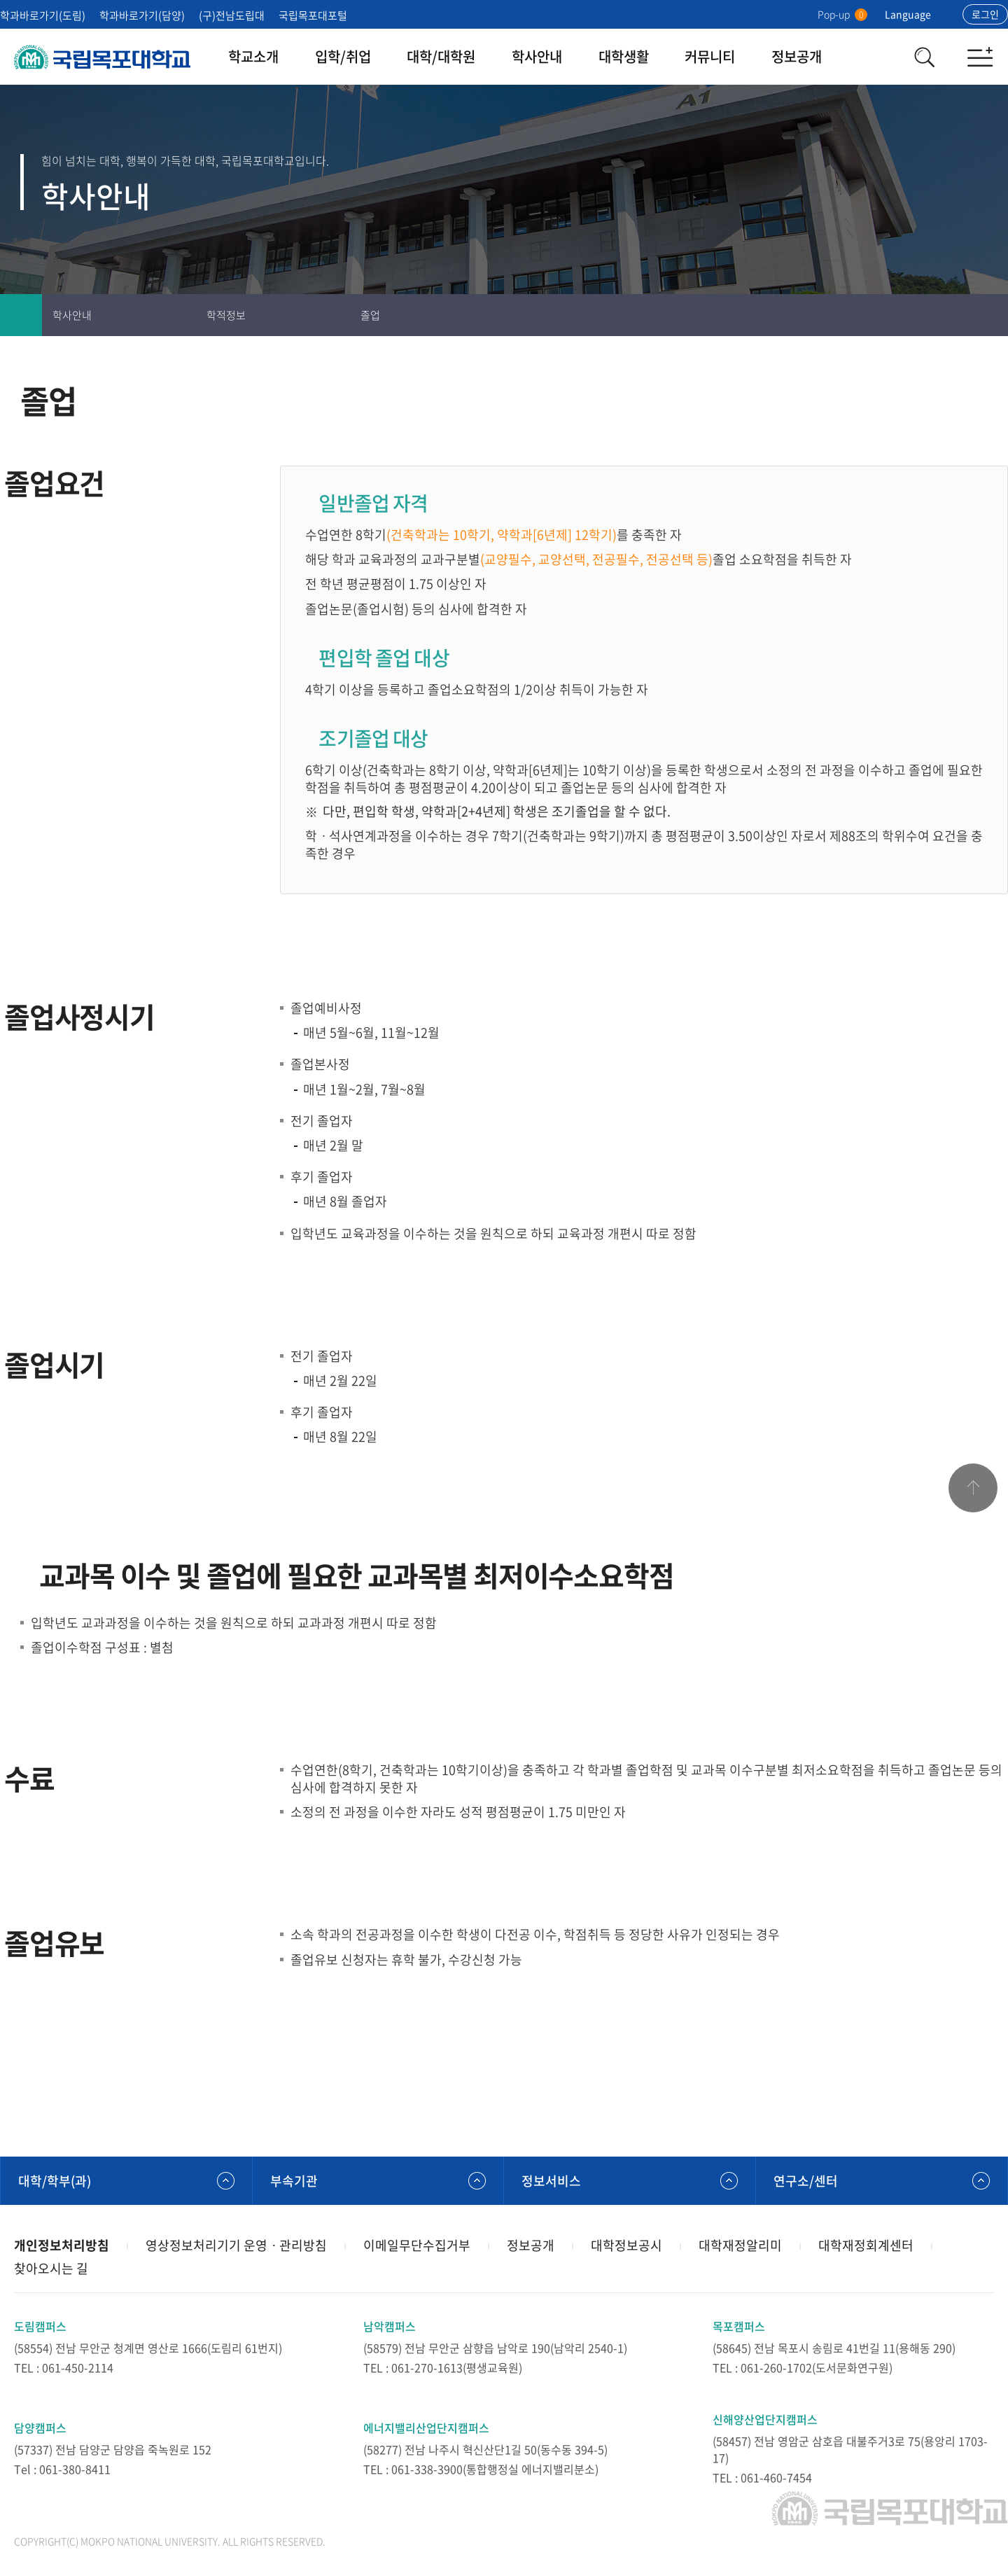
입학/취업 (343, 56)
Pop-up (842, 14)
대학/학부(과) (54, 2180)
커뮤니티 (710, 56)
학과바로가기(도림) (42, 15)
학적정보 (226, 315)
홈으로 (21, 315)
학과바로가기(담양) (142, 15)
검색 (924, 57)
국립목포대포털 (313, 15)
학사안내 (537, 56)
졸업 (370, 315)
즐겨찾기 (945, 315)
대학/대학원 (441, 56)
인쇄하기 (903, 315)
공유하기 (987, 315)
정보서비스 (551, 2180)
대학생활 (623, 56)
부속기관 (294, 2180)
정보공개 (796, 56)
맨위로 (972, 1487)
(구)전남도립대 (232, 15)
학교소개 (253, 56)
